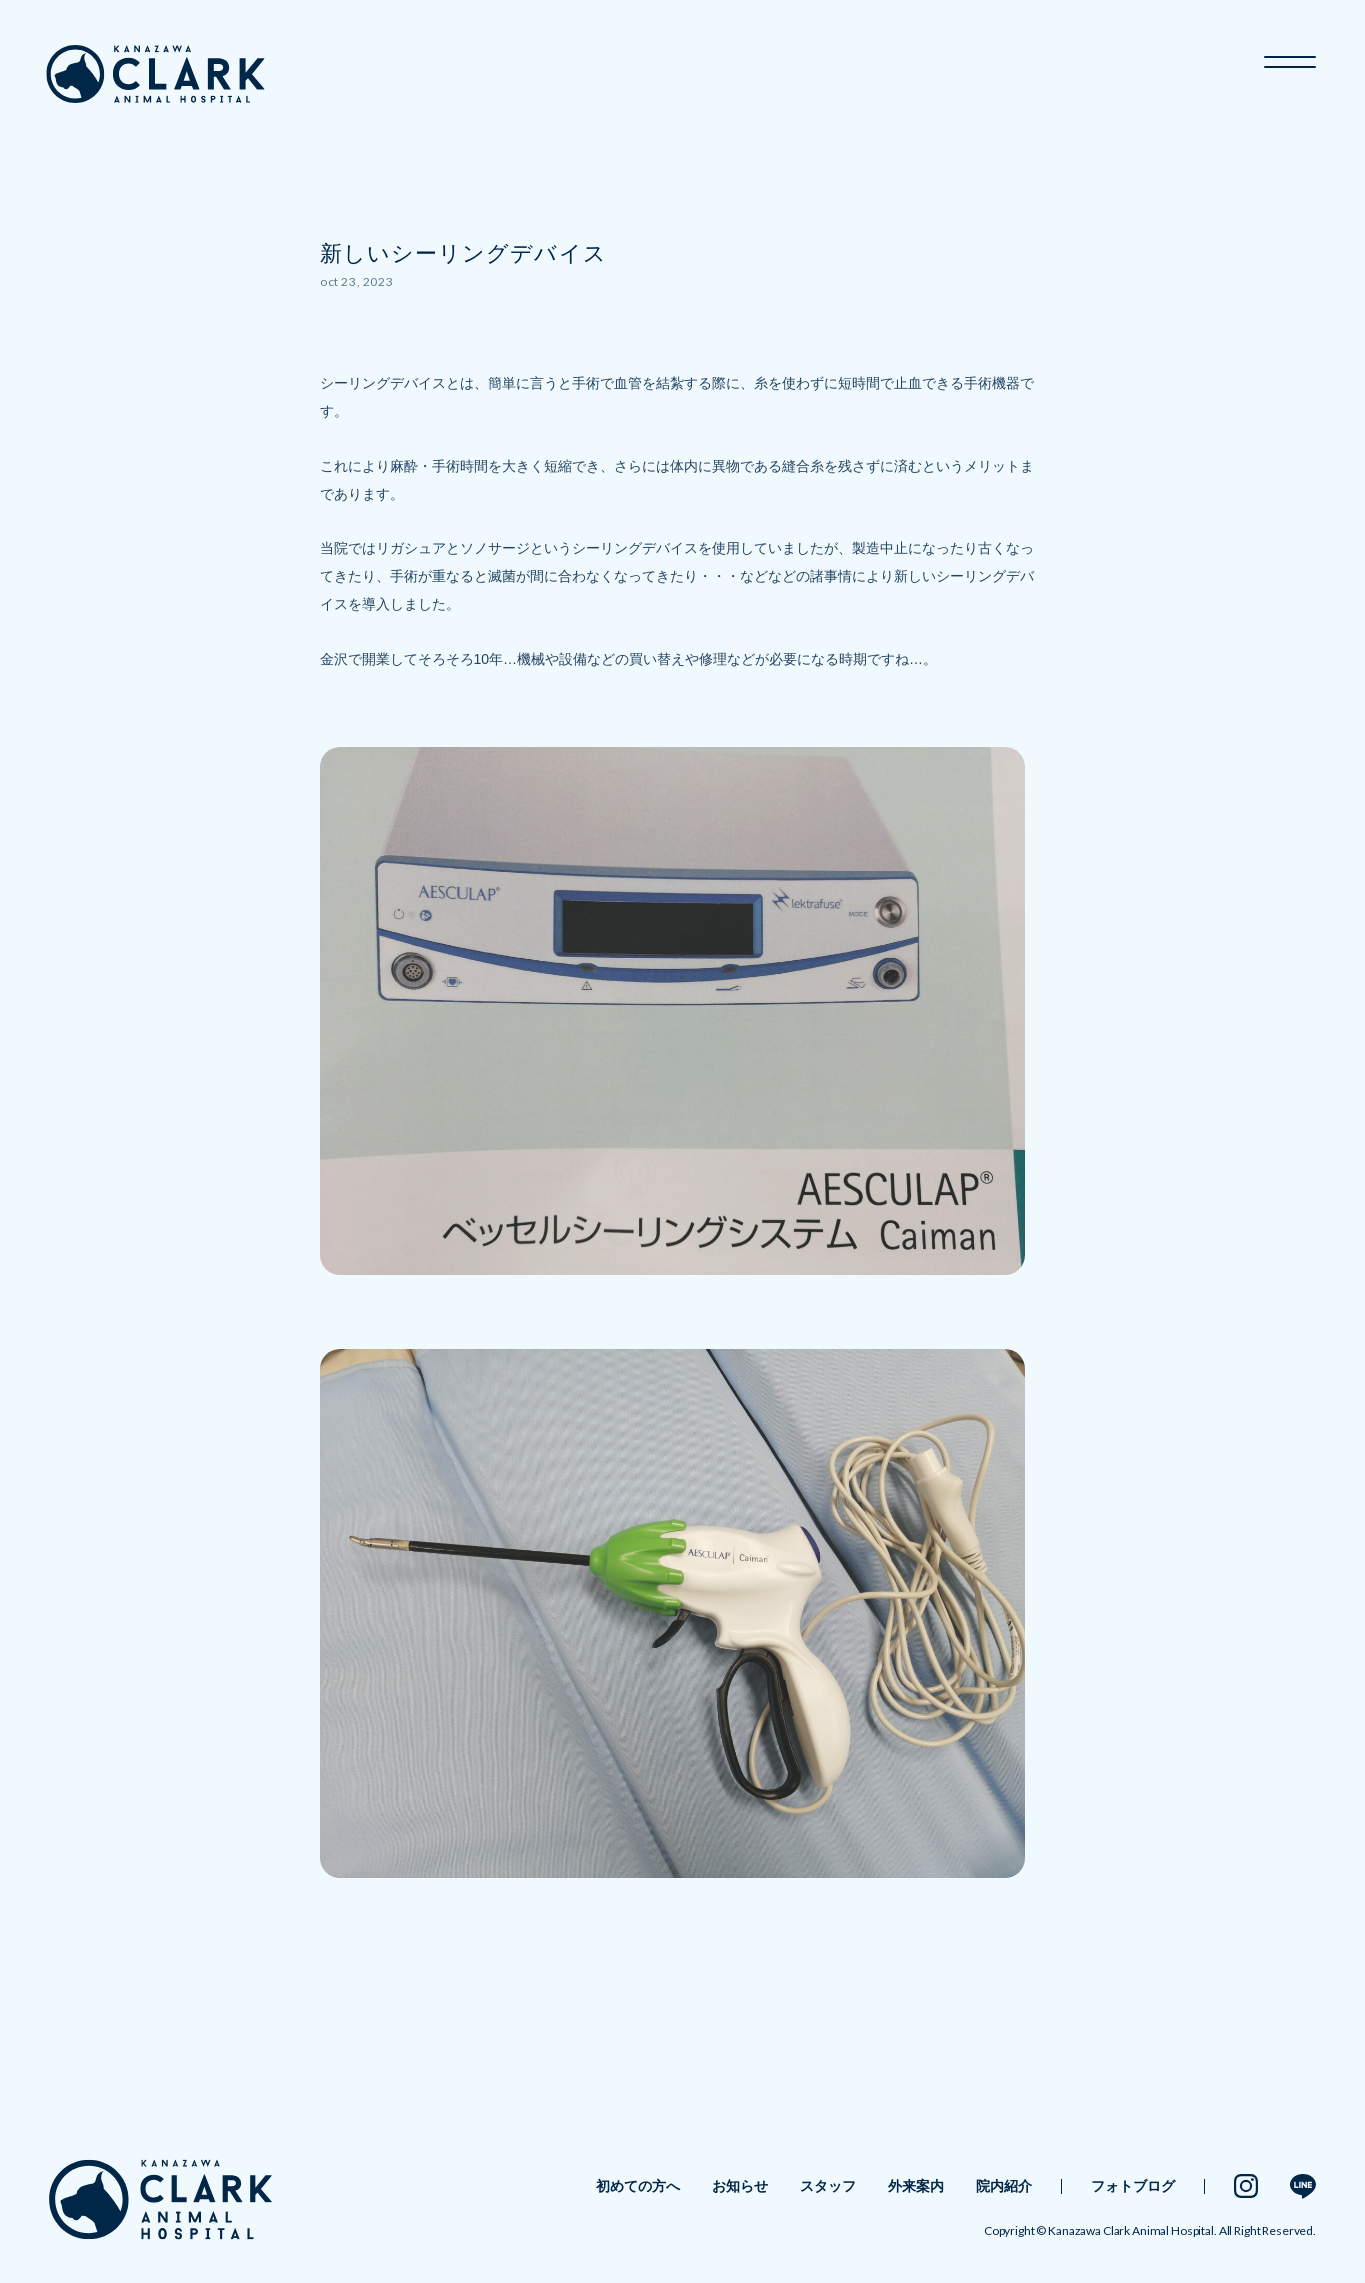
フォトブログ (1133, 2186)
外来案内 (916, 2186)
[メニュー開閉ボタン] (1289, 55)
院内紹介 (1004, 2186)
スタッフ (828, 2186)
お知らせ (740, 2186)
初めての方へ (638, 2186)
